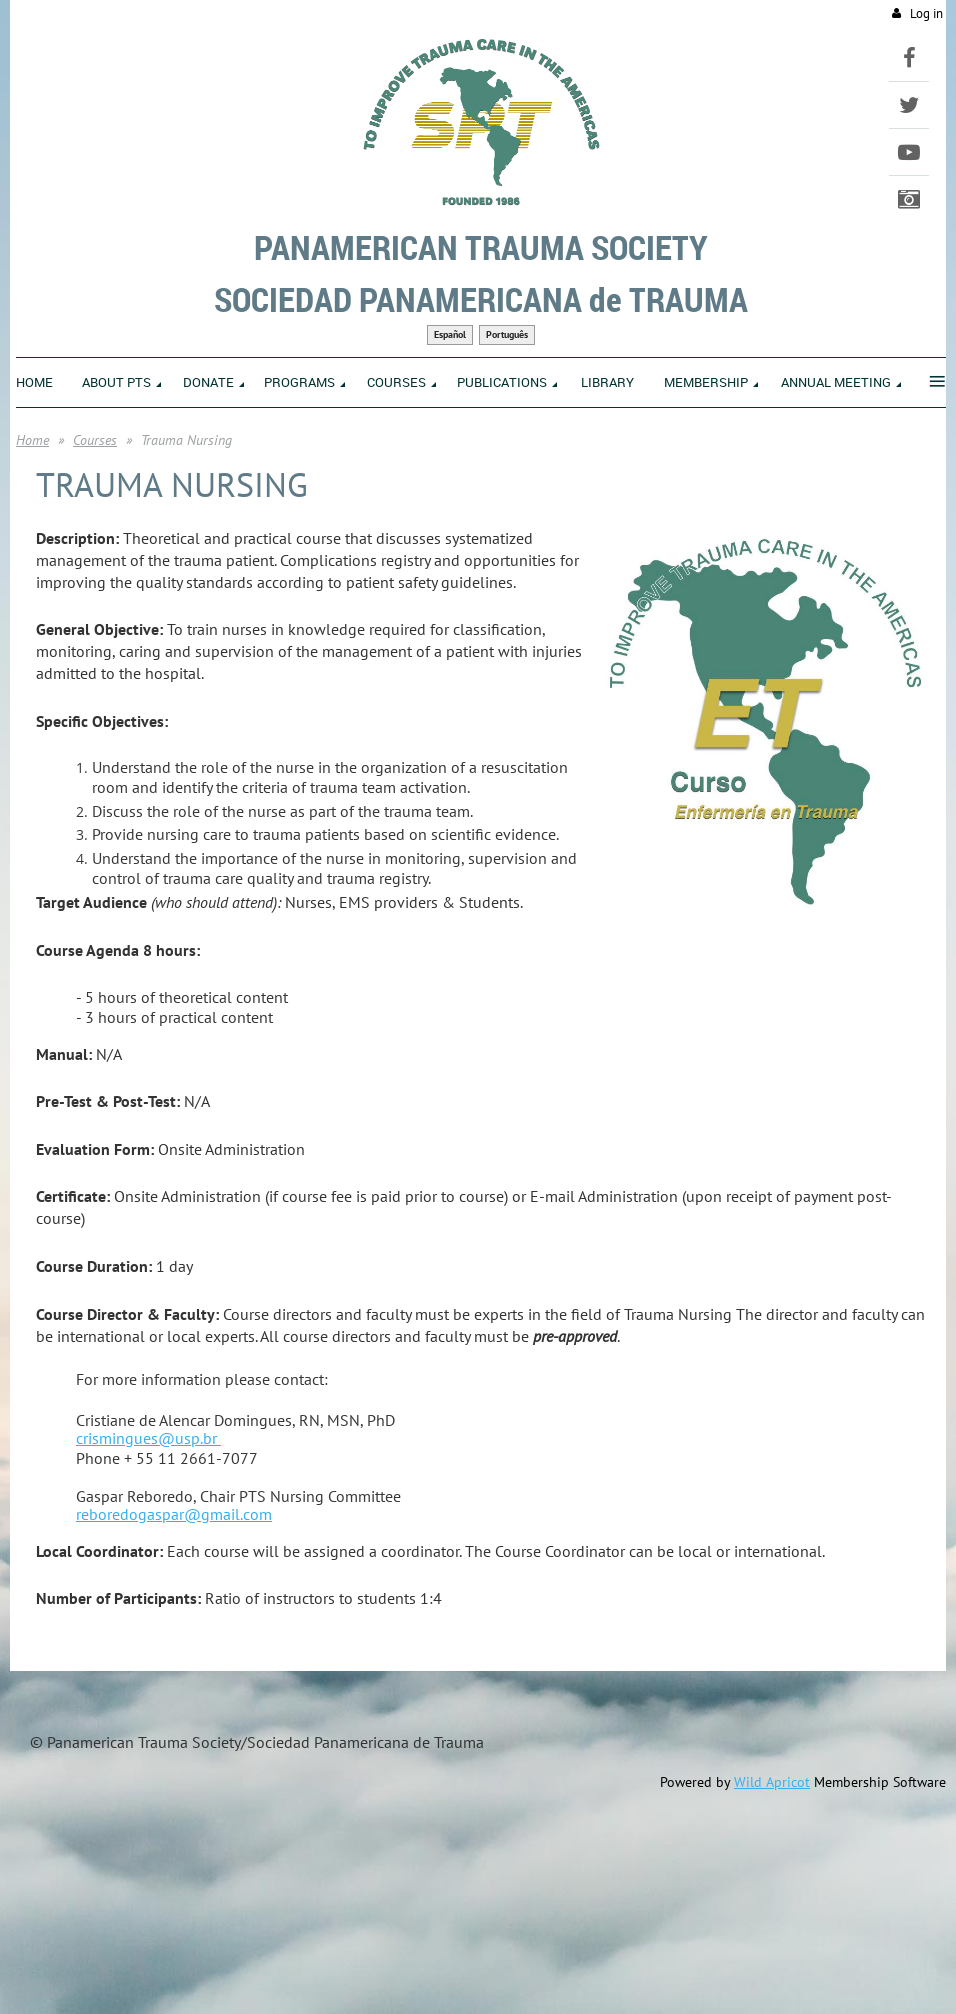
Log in (926, 13)
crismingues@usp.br (148, 1438)
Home (32, 440)
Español (450, 334)
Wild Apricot (772, 1782)
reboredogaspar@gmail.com (174, 1514)
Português (507, 334)
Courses (95, 440)
